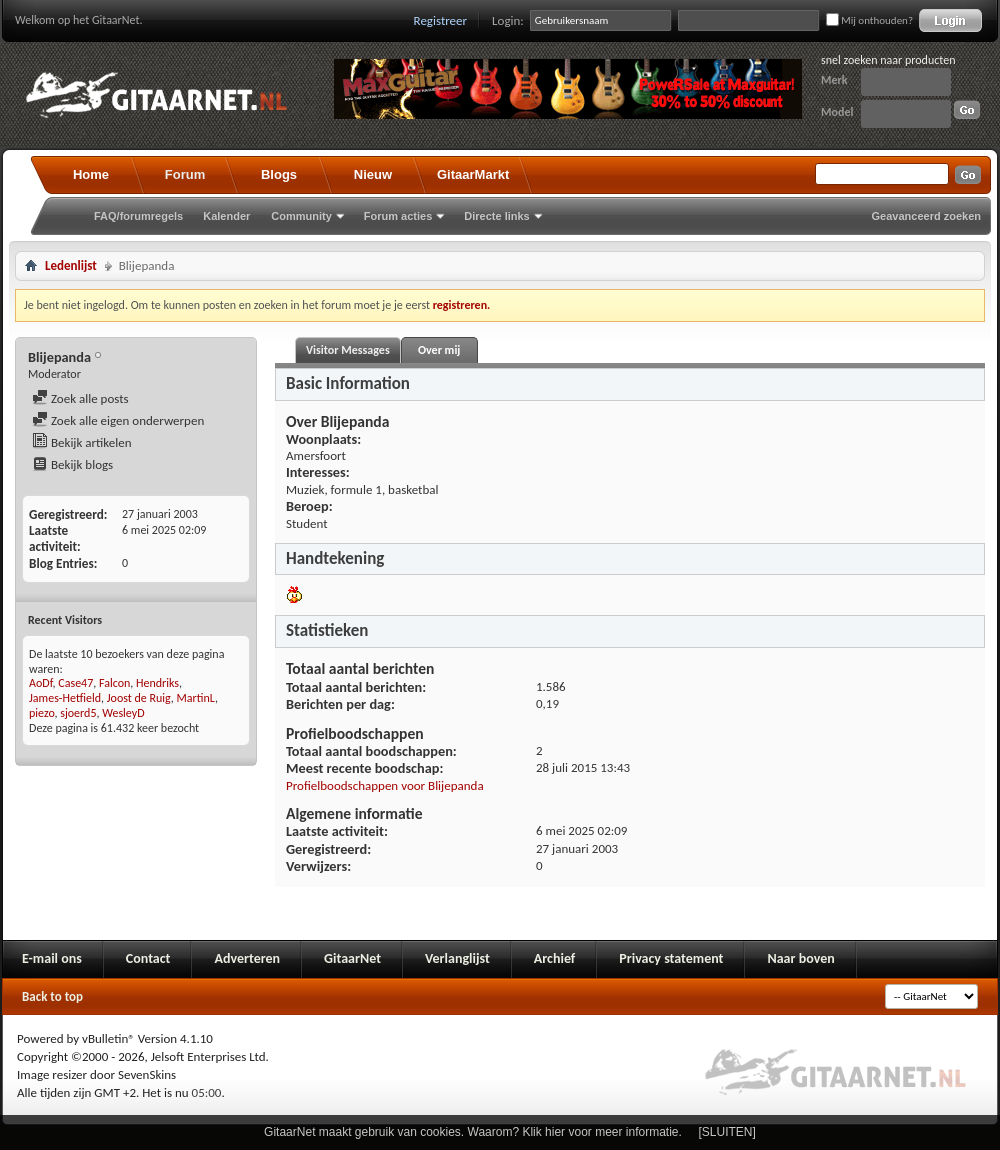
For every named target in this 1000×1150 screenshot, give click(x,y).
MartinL (196, 698)
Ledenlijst (71, 265)
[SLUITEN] (727, 1132)
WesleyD (123, 713)
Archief (554, 958)
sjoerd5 (78, 713)
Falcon (114, 683)
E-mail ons (52, 958)
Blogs (279, 174)
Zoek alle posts (80, 398)
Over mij (439, 350)
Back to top (52, 996)
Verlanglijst (457, 958)
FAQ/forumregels (138, 216)
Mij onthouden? (869, 20)
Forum (185, 174)
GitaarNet (352, 958)
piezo (42, 713)
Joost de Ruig (139, 698)
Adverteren (247, 958)
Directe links (496, 216)
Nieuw (373, 174)
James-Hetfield (65, 698)
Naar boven (800, 958)
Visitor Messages (348, 350)
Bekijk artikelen (82, 442)
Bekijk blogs (72, 464)
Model (837, 112)
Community (301, 216)
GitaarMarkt (473, 174)
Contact (148, 958)
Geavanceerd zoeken (926, 216)
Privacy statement (671, 958)
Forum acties (398, 216)
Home (91, 174)
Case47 (75, 683)
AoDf (41, 683)
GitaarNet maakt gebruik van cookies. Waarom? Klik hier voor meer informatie (471, 1132)
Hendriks (157, 683)
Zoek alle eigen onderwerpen (118, 420)
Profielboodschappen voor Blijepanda (385, 785)
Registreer (441, 20)
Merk (834, 80)
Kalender (226, 216)
